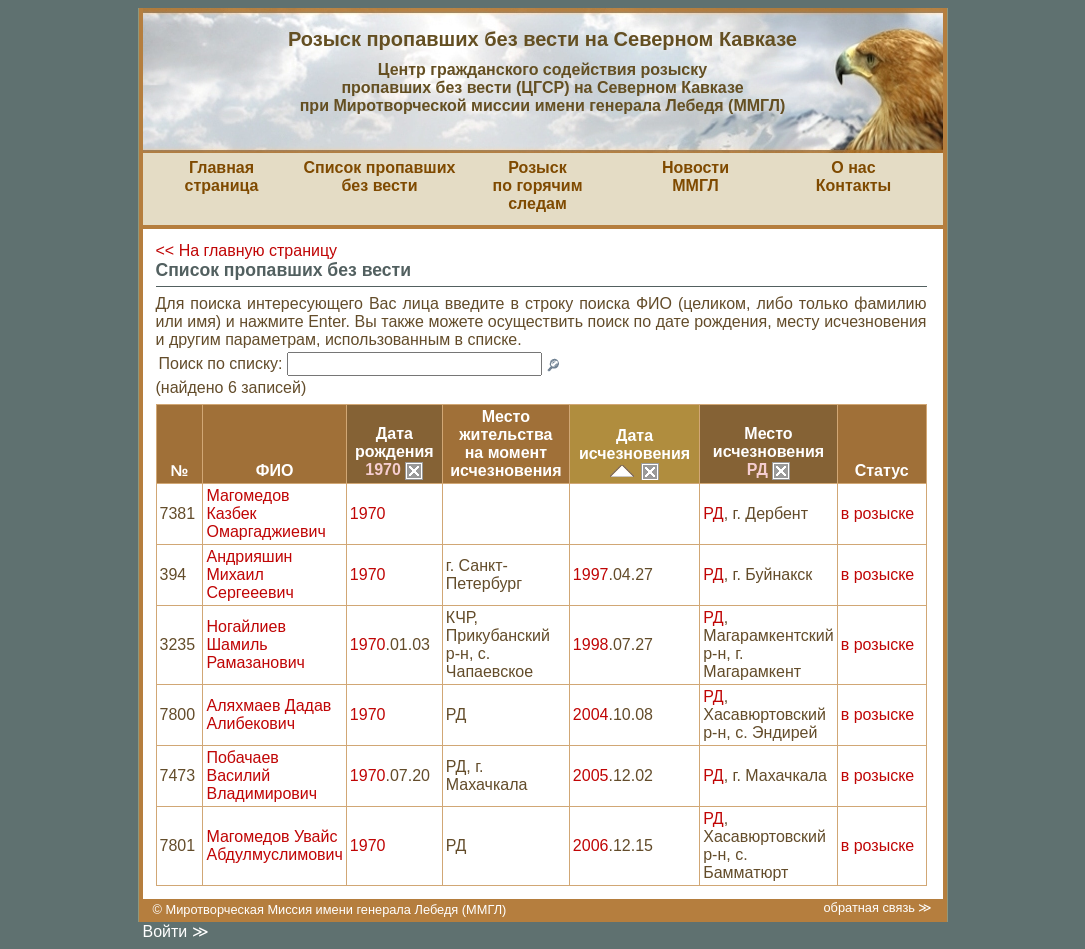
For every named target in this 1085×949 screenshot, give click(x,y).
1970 (394, 469)
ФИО (275, 470)
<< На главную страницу (247, 250)
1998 (591, 644)
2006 (591, 845)
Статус (882, 470)
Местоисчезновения (768, 442)
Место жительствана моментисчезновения (505, 443)
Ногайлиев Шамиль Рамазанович (255, 644)
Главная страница (222, 176)
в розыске (877, 513)
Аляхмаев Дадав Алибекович (268, 714)
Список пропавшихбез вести (380, 176)
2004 (591, 714)
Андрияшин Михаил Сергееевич (249, 574)
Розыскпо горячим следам (538, 185)
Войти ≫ (176, 931)
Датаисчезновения (634, 444)
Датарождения (394, 442)
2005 (591, 775)
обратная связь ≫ (877, 907)
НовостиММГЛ (695, 176)
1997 (591, 574)
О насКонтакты (853, 176)
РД (769, 469)
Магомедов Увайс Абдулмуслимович (274, 845)
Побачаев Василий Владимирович (261, 775)
